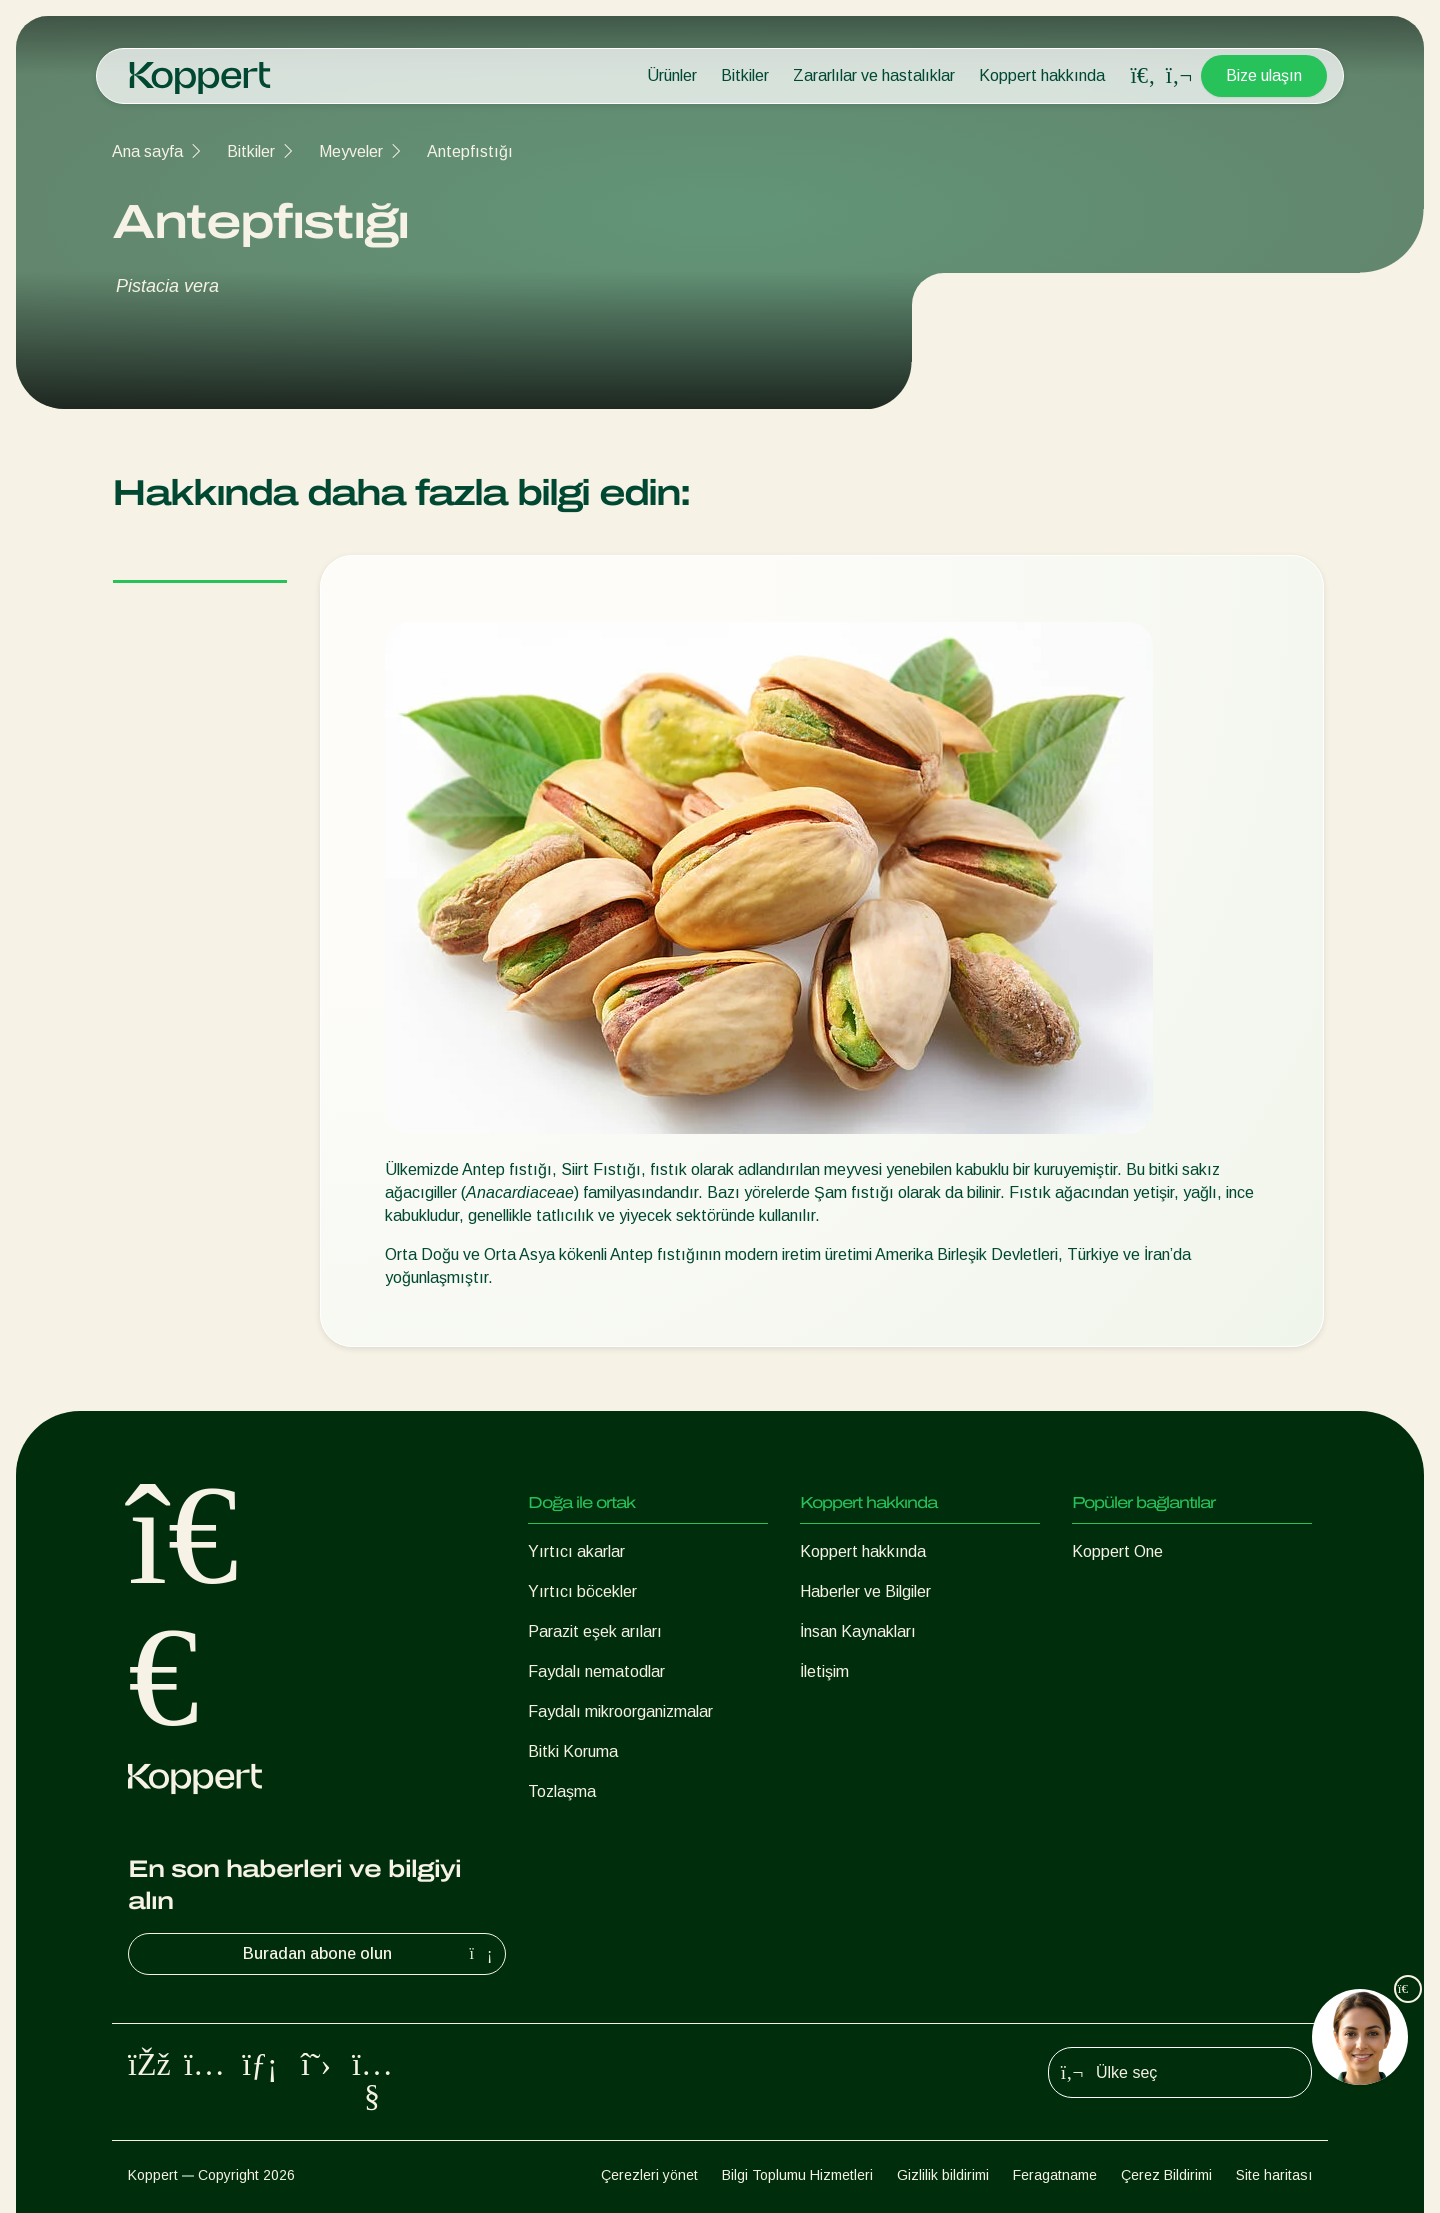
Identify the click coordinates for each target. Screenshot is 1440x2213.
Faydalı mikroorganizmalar (620, 1711)
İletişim (824, 1671)
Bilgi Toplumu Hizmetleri (797, 2175)
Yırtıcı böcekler (582, 1591)
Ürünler (672, 75)
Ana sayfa (147, 151)
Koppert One (1117, 1551)
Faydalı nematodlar (596, 1671)
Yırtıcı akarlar (576, 1551)
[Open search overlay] (1143, 76)
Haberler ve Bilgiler (865, 1591)
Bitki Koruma (573, 1751)
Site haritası (1274, 2175)
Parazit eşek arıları (595, 1631)
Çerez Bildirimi (1166, 2175)
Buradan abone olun (370, 1954)
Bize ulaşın (1264, 75)
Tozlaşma (562, 1791)
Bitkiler (745, 75)
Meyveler (351, 151)
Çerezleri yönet (649, 2175)
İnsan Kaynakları (858, 1631)
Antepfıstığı (470, 151)
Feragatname (1055, 2175)
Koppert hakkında (1042, 75)
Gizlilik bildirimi (943, 2175)
